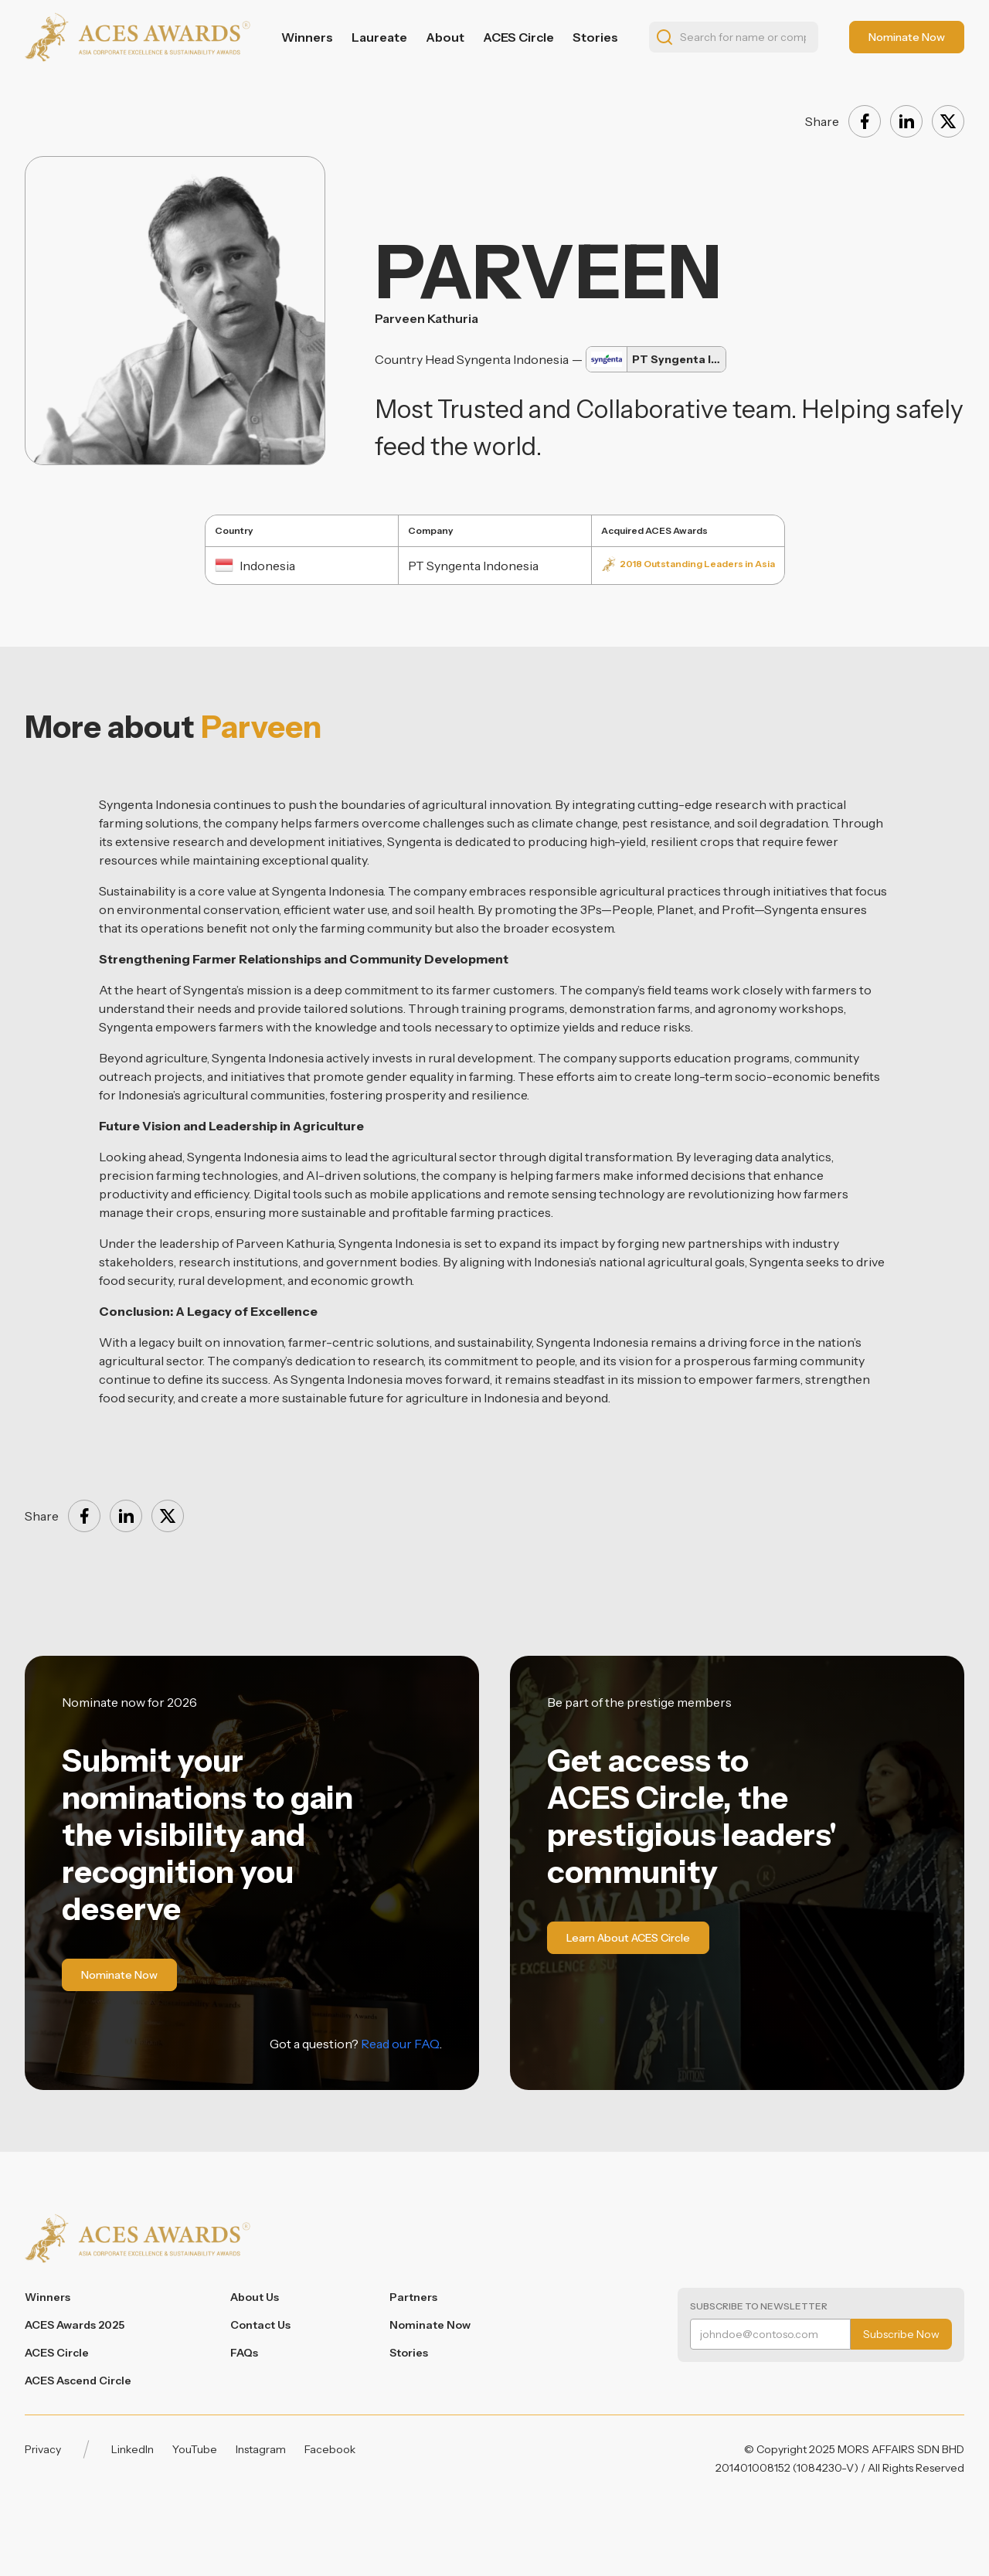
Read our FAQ (400, 2043)
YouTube (194, 2449)
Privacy (43, 2449)
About (445, 37)
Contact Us (260, 2325)
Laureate (379, 37)
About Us (254, 2297)
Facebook (329, 2449)
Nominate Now (430, 2325)
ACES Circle (518, 37)
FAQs (244, 2353)
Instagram (261, 2449)
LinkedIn (132, 2449)
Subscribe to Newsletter (759, 2306)
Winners (307, 37)
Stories (595, 37)
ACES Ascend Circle (78, 2380)
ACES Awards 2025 (74, 2325)
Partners (413, 2297)
